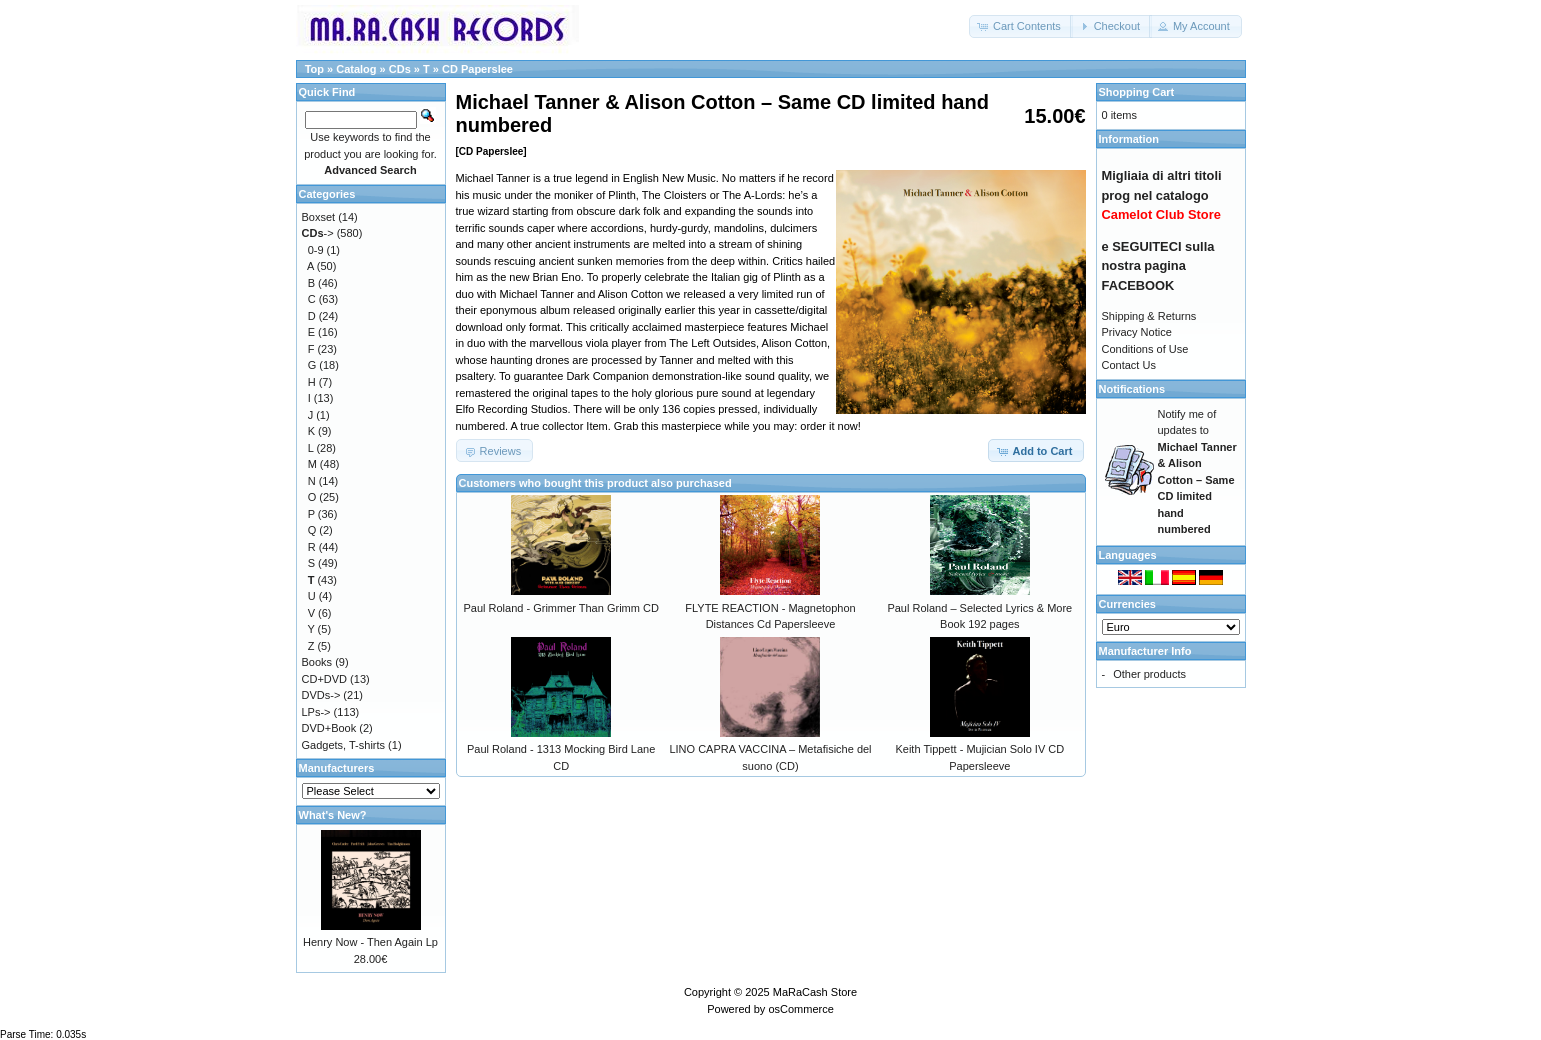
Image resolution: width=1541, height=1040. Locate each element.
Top (314, 69)
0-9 (316, 250)
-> (318, 233)
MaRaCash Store (815, 992)
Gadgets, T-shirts (344, 745)
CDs (400, 69)
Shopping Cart (1137, 92)
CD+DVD (325, 679)
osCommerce (800, 1009)
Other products (1149, 674)
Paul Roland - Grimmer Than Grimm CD (560, 608)
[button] (1021, 26)
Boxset (319, 217)
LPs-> (316, 712)
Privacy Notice (1137, 332)
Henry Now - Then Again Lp (370, 942)
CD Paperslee (477, 69)
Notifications (1132, 389)
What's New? (333, 815)
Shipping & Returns (1149, 316)
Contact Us (1129, 365)
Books (317, 662)
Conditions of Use (1145, 349)
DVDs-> (321, 695)
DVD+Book (329, 728)
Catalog (356, 69)
